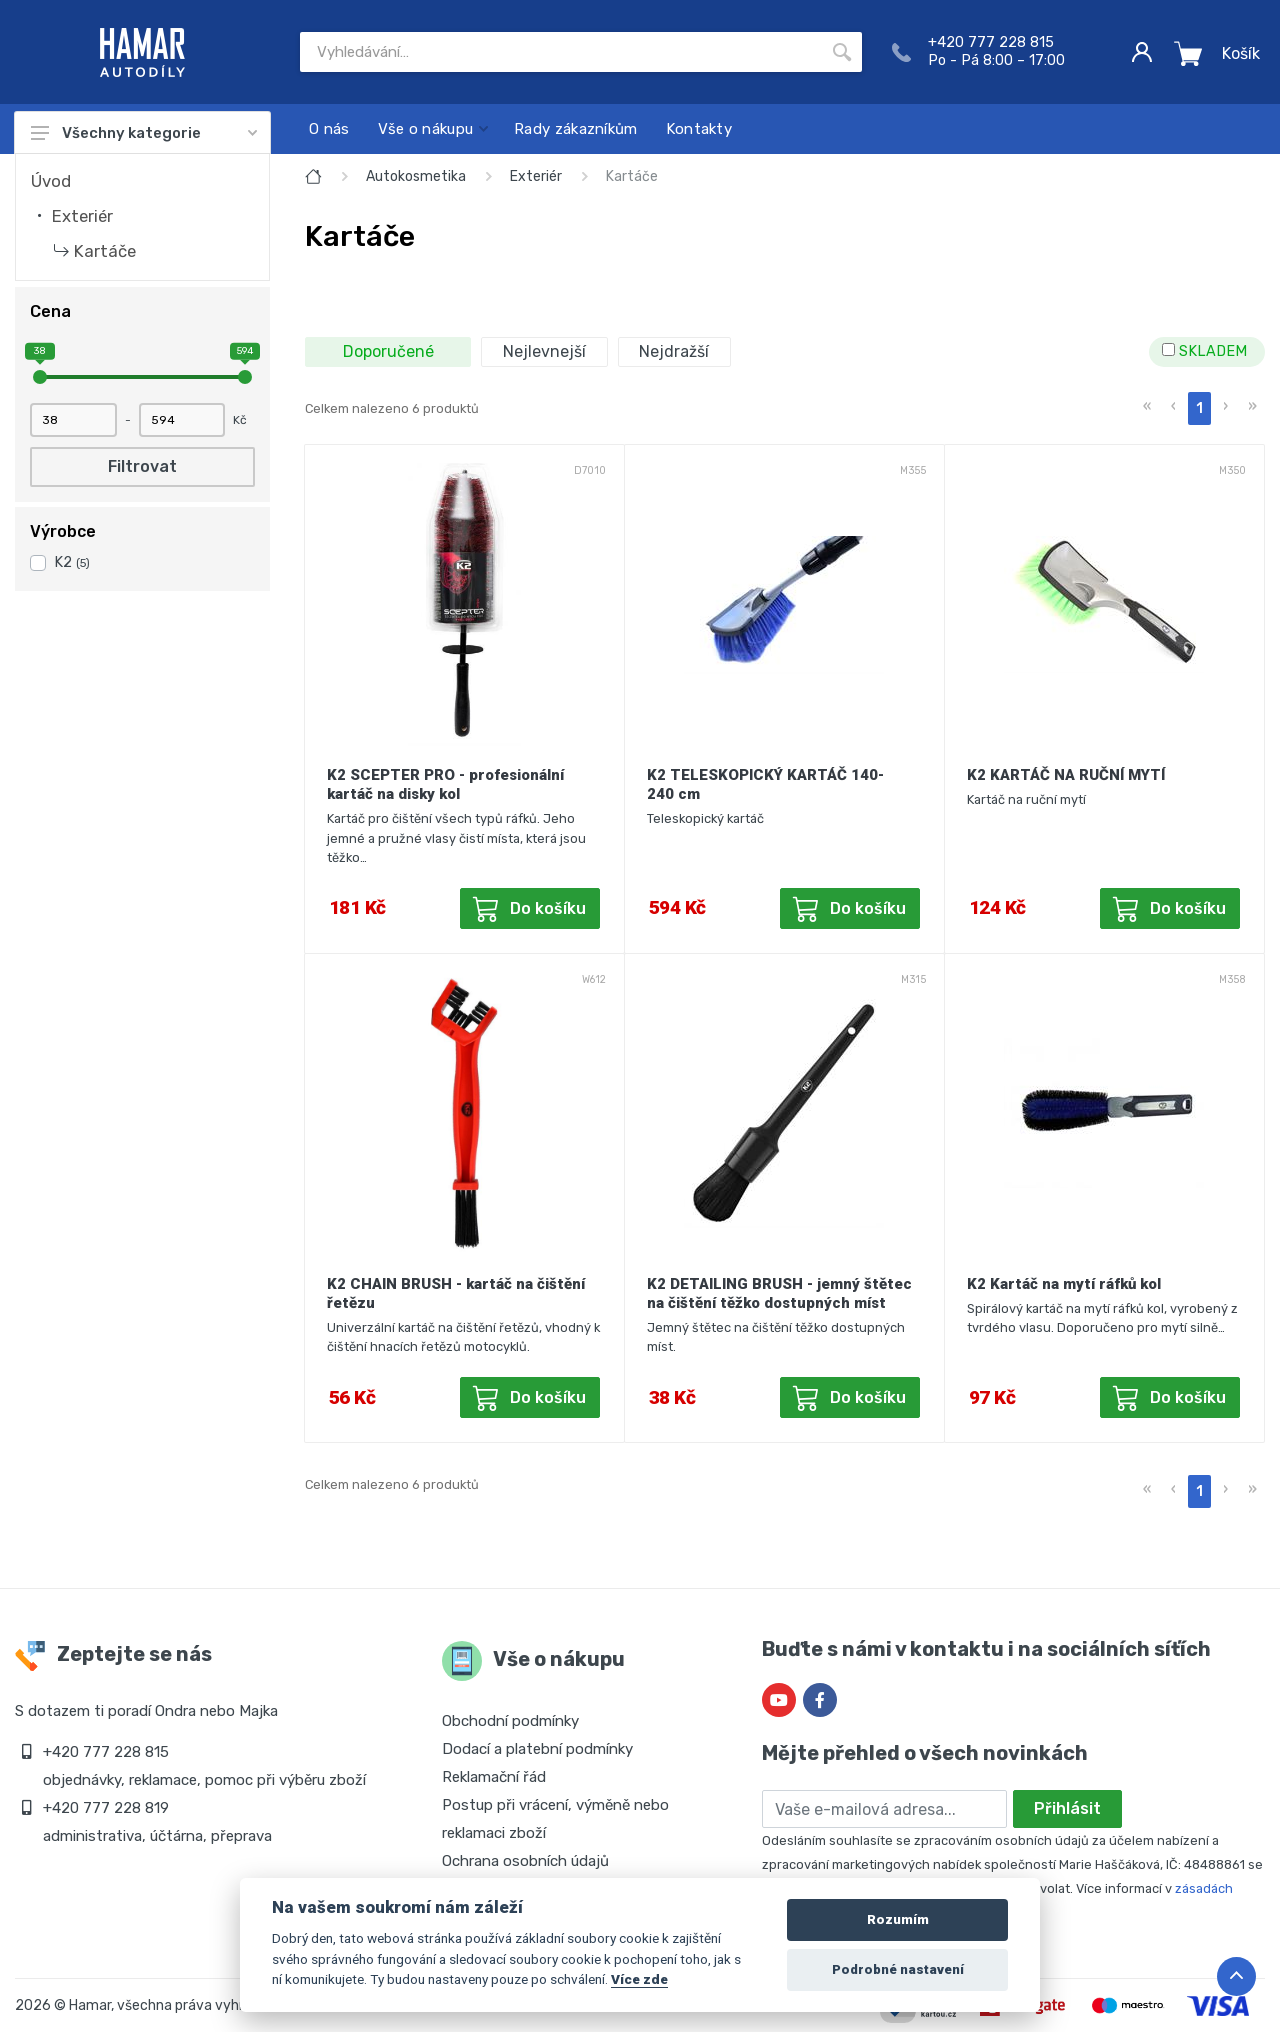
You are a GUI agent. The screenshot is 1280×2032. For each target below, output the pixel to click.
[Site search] (561, 52)
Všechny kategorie (144, 133)
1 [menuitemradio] (1199, 408)
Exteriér (82, 216)
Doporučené (388, 351)
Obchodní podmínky (510, 1721)
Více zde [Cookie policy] (639, 1979)
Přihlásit (1067, 1808)
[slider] (40, 377)
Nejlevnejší (544, 351)
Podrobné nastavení (898, 1969)
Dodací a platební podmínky (537, 1749)
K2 (72, 562)
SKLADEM (1204, 351)
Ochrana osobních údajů (525, 1861)
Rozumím (898, 1919)
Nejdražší (674, 351)
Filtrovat (142, 466)
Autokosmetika (416, 176)
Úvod (51, 181)
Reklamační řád (494, 1777)
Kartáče (105, 251)
